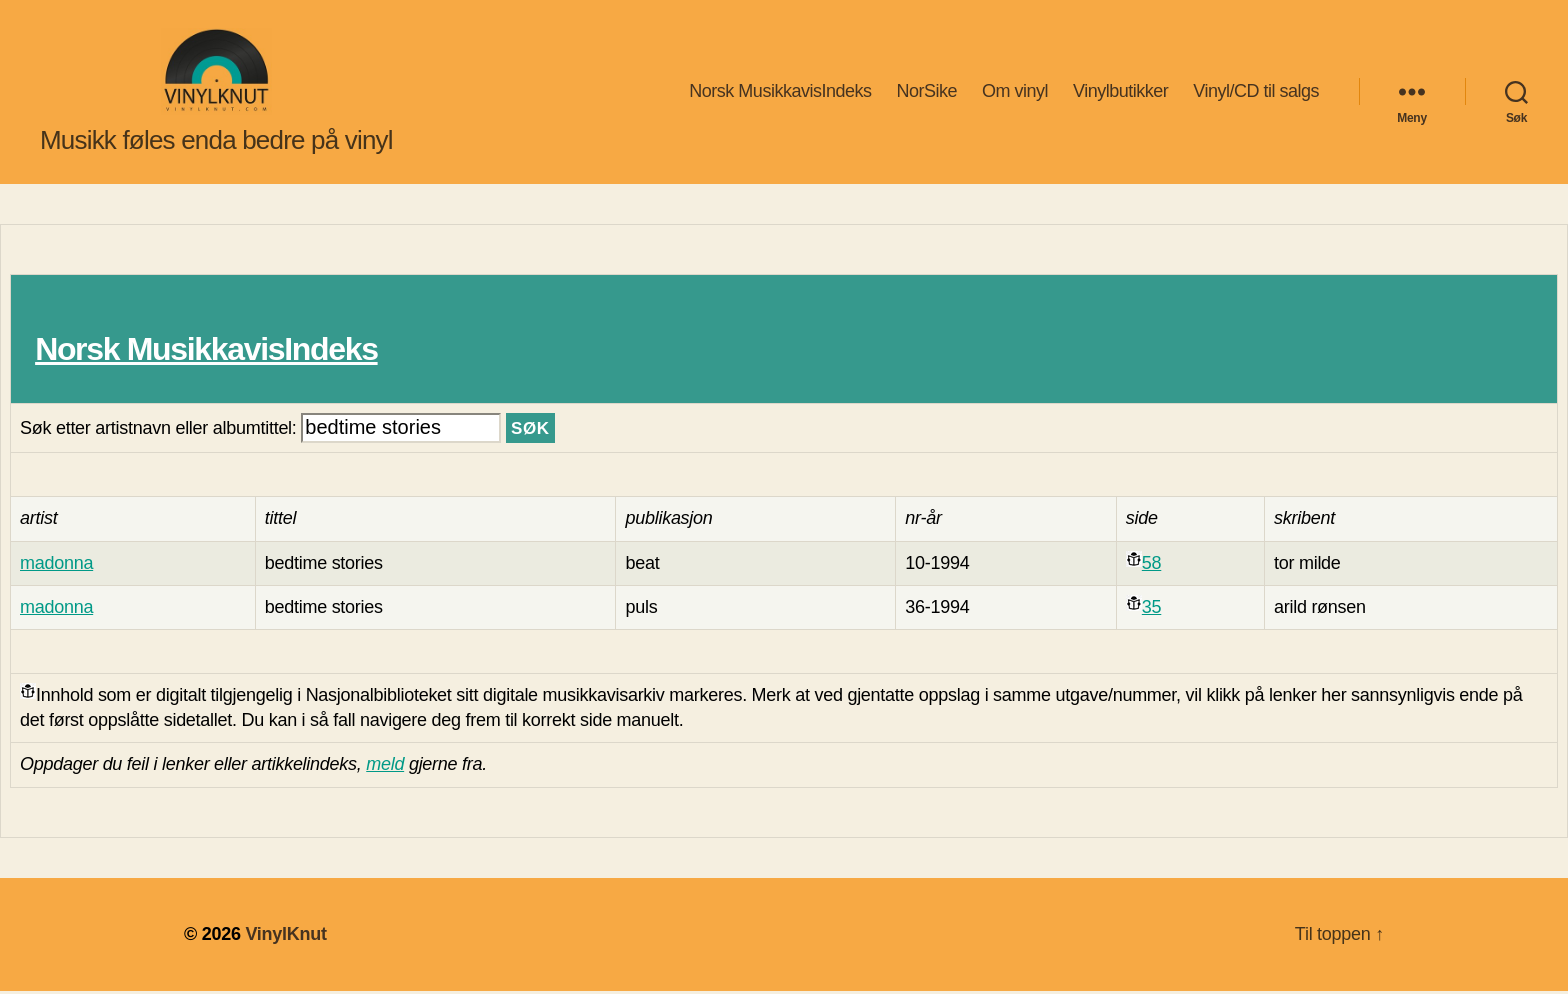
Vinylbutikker (1120, 93)
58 (1151, 566)
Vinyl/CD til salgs (1256, 93)
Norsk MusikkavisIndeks (780, 93)
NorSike (926, 93)
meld (385, 768)
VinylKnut (285, 937)
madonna (56, 566)
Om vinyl (1015, 93)
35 (1151, 610)
